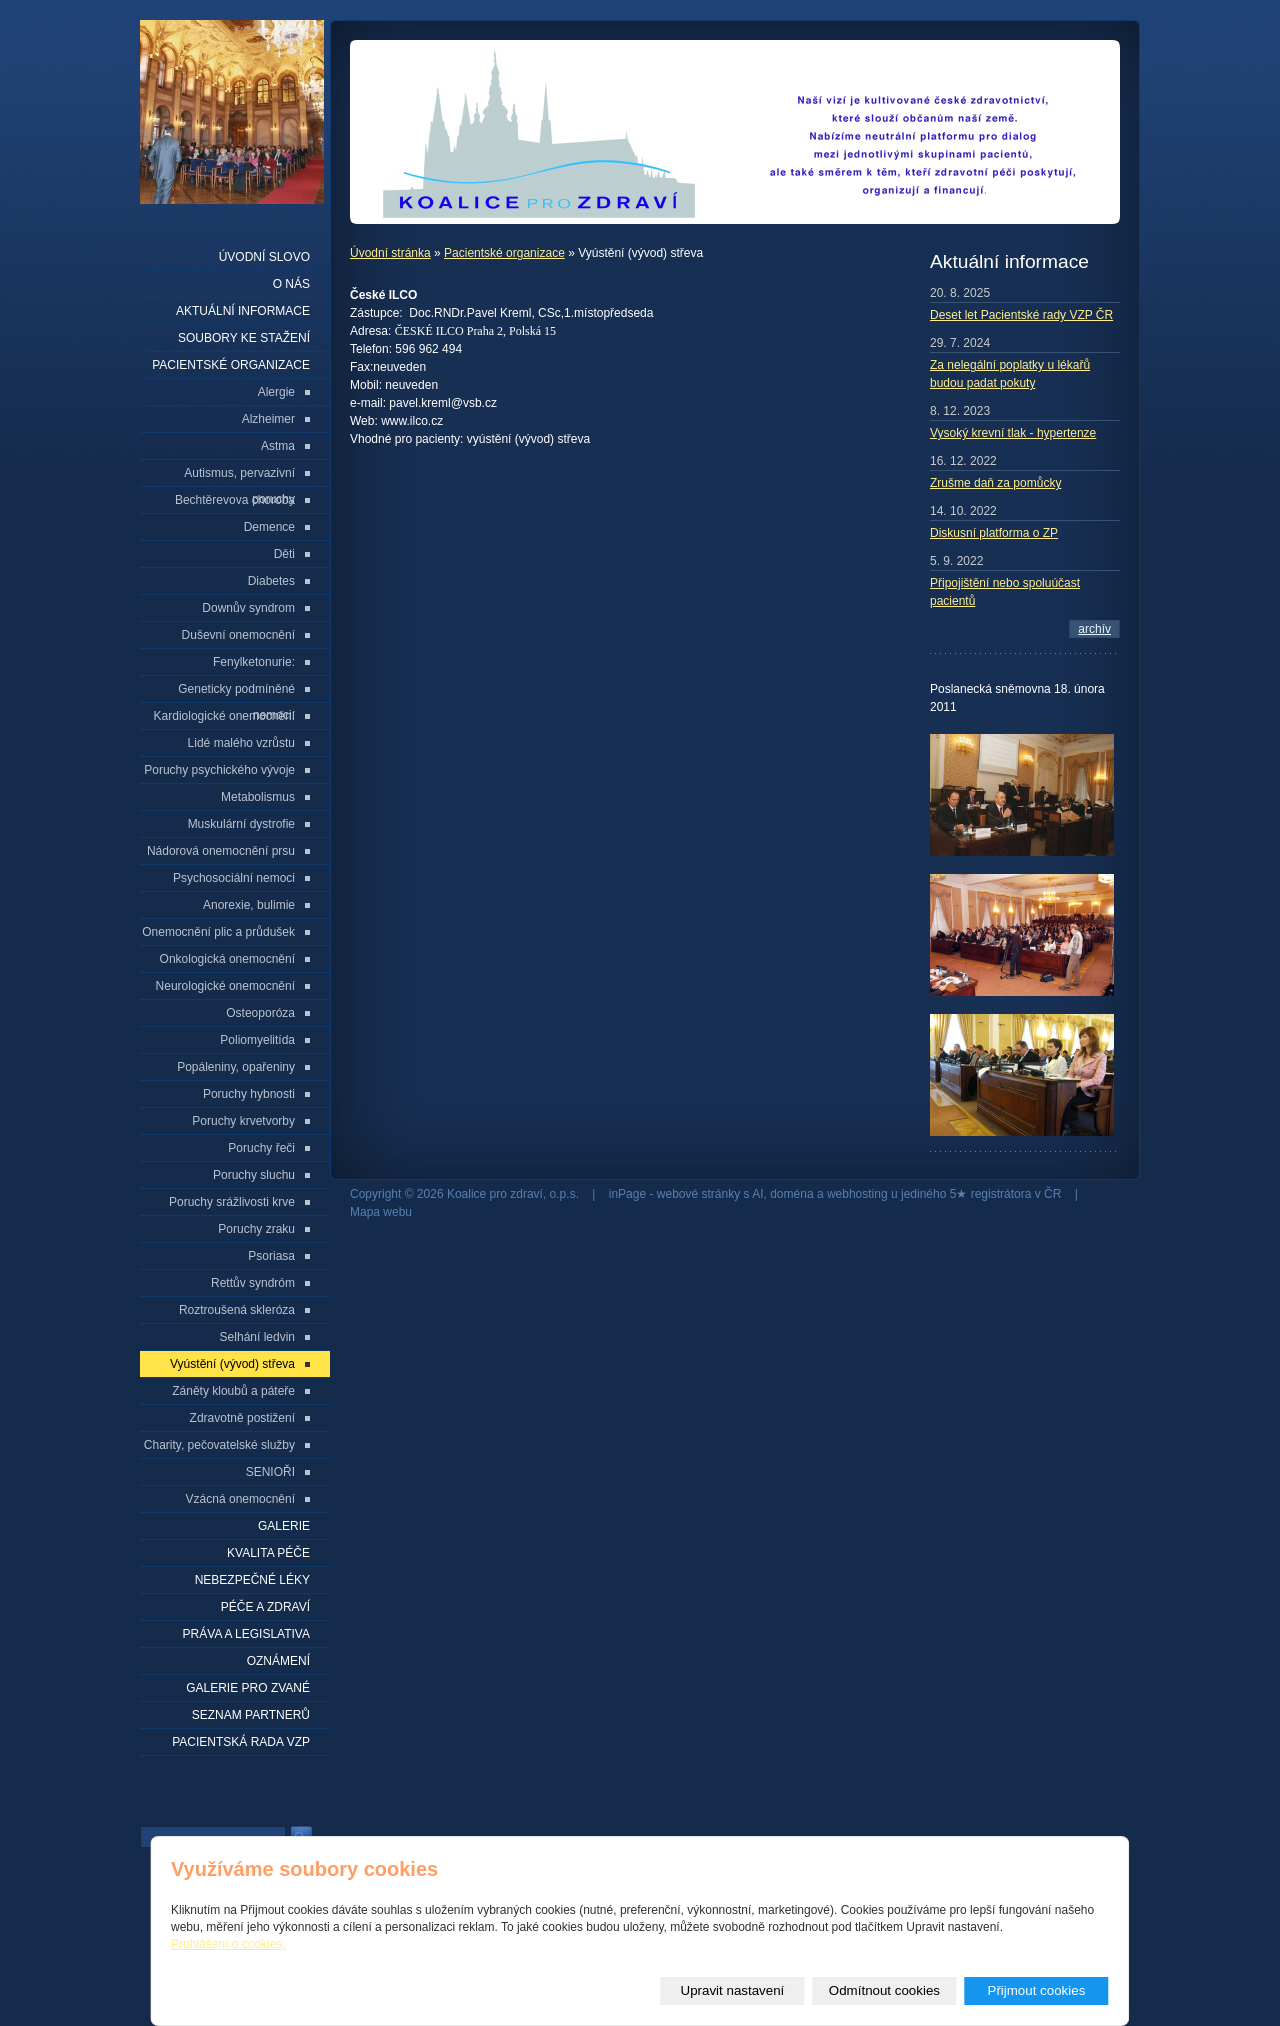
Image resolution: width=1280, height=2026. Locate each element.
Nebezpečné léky (252, 1580)
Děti (284, 554)
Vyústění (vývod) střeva (232, 1364)
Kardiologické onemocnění (224, 716)
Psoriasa (271, 1256)
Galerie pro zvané (248, 1688)
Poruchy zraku (256, 1229)
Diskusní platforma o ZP (994, 533)
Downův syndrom (248, 608)
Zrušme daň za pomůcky (995, 483)
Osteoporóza (260, 1013)
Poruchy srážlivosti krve (232, 1202)
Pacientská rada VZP (241, 1742)
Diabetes (271, 581)
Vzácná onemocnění (240, 1499)
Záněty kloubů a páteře (233, 1391)
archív (1094, 629)
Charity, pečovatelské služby (219, 1445)
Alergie (276, 392)
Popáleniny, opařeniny (236, 1067)
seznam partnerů (251, 1715)
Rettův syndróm (253, 1283)
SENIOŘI (270, 1472)
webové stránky (698, 1194)
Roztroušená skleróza (237, 1310)
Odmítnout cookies (884, 1990)
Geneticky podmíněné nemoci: (236, 692)
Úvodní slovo (264, 257)
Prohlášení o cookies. (228, 1944)
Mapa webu (381, 1212)
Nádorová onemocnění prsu (221, 851)
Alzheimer (268, 419)
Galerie (284, 1526)
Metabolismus (258, 797)
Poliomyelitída (257, 1040)
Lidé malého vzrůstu (241, 743)
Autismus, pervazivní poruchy (239, 476)
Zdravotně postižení (242, 1418)
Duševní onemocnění (238, 635)
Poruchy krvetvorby (243, 1121)
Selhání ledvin (257, 1337)
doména (791, 1194)
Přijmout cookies (1037, 1990)
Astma (278, 446)
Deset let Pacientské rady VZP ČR (1021, 315)
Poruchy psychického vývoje (219, 770)
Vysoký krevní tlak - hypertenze (1013, 433)
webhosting (857, 1194)
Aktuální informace (243, 311)
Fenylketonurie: (254, 662)
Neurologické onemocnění (225, 986)
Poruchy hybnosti (249, 1094)
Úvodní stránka (390, 253)
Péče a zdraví (265, 1607)
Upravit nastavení (733, 1990)
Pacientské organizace (504, 253)
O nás (291, 284)
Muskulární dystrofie (241, 824)
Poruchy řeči (261, 1148)
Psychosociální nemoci (234, 878)
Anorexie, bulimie (249, 905)
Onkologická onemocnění (227, 959)
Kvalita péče (268, 1553)
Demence (269, 527)
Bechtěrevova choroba (235, 500)
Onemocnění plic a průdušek (218, 932)
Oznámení (278, 1661)
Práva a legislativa (246, 1634)
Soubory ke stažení (244, 338)
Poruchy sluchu (254, 1175)
